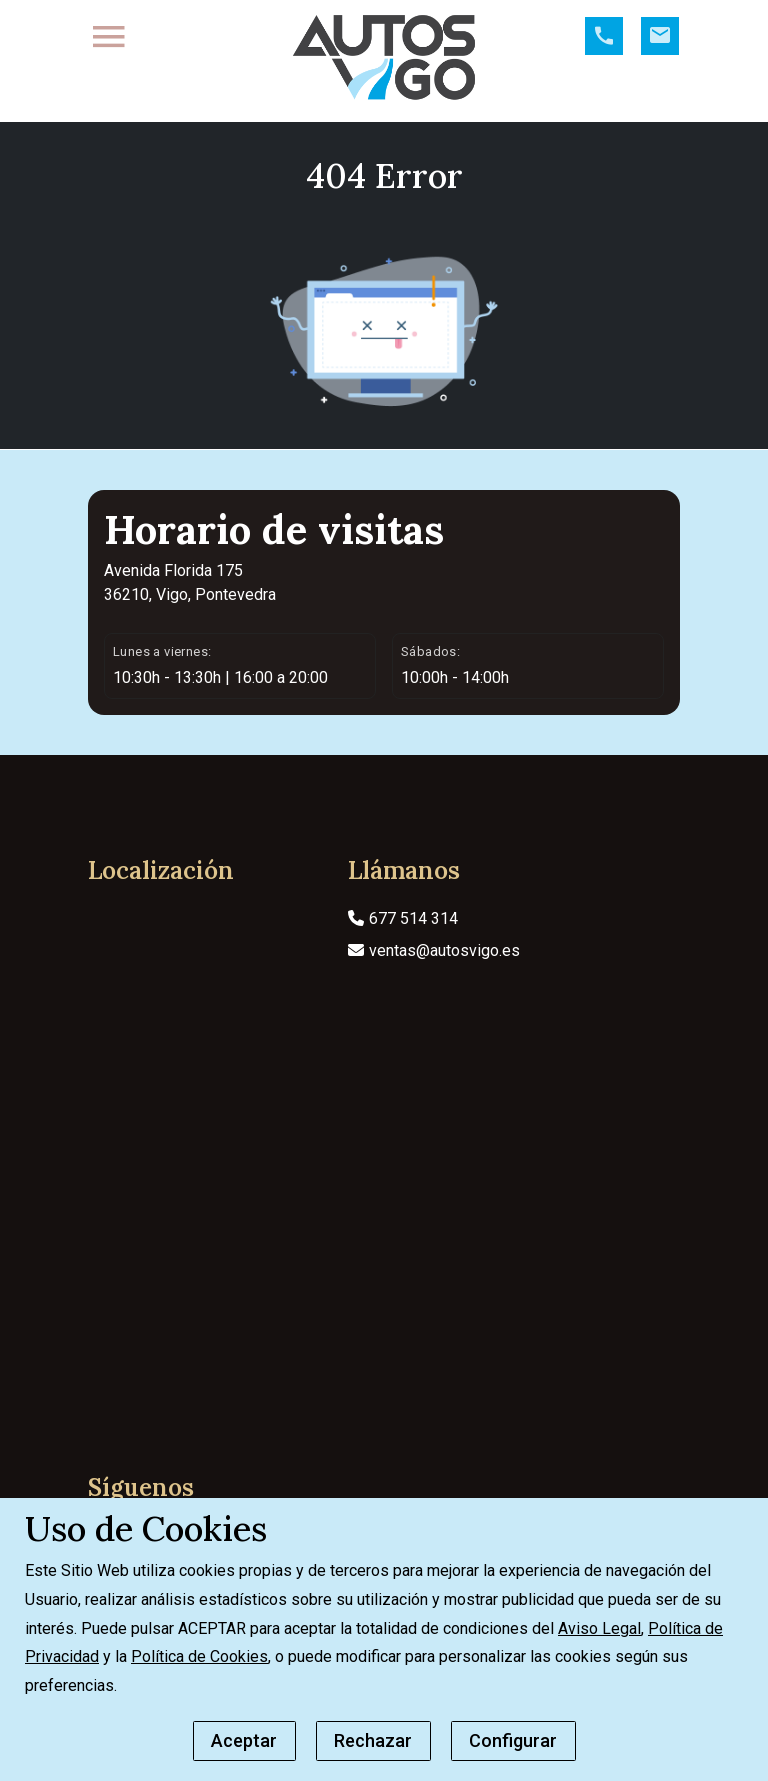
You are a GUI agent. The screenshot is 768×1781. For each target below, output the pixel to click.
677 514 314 (403, 948)
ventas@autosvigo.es (434, 980)
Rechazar (373, 1740)
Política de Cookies (199, 1656)
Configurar (513, 1740)
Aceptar (244, 1740)
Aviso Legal (599, 1628)
